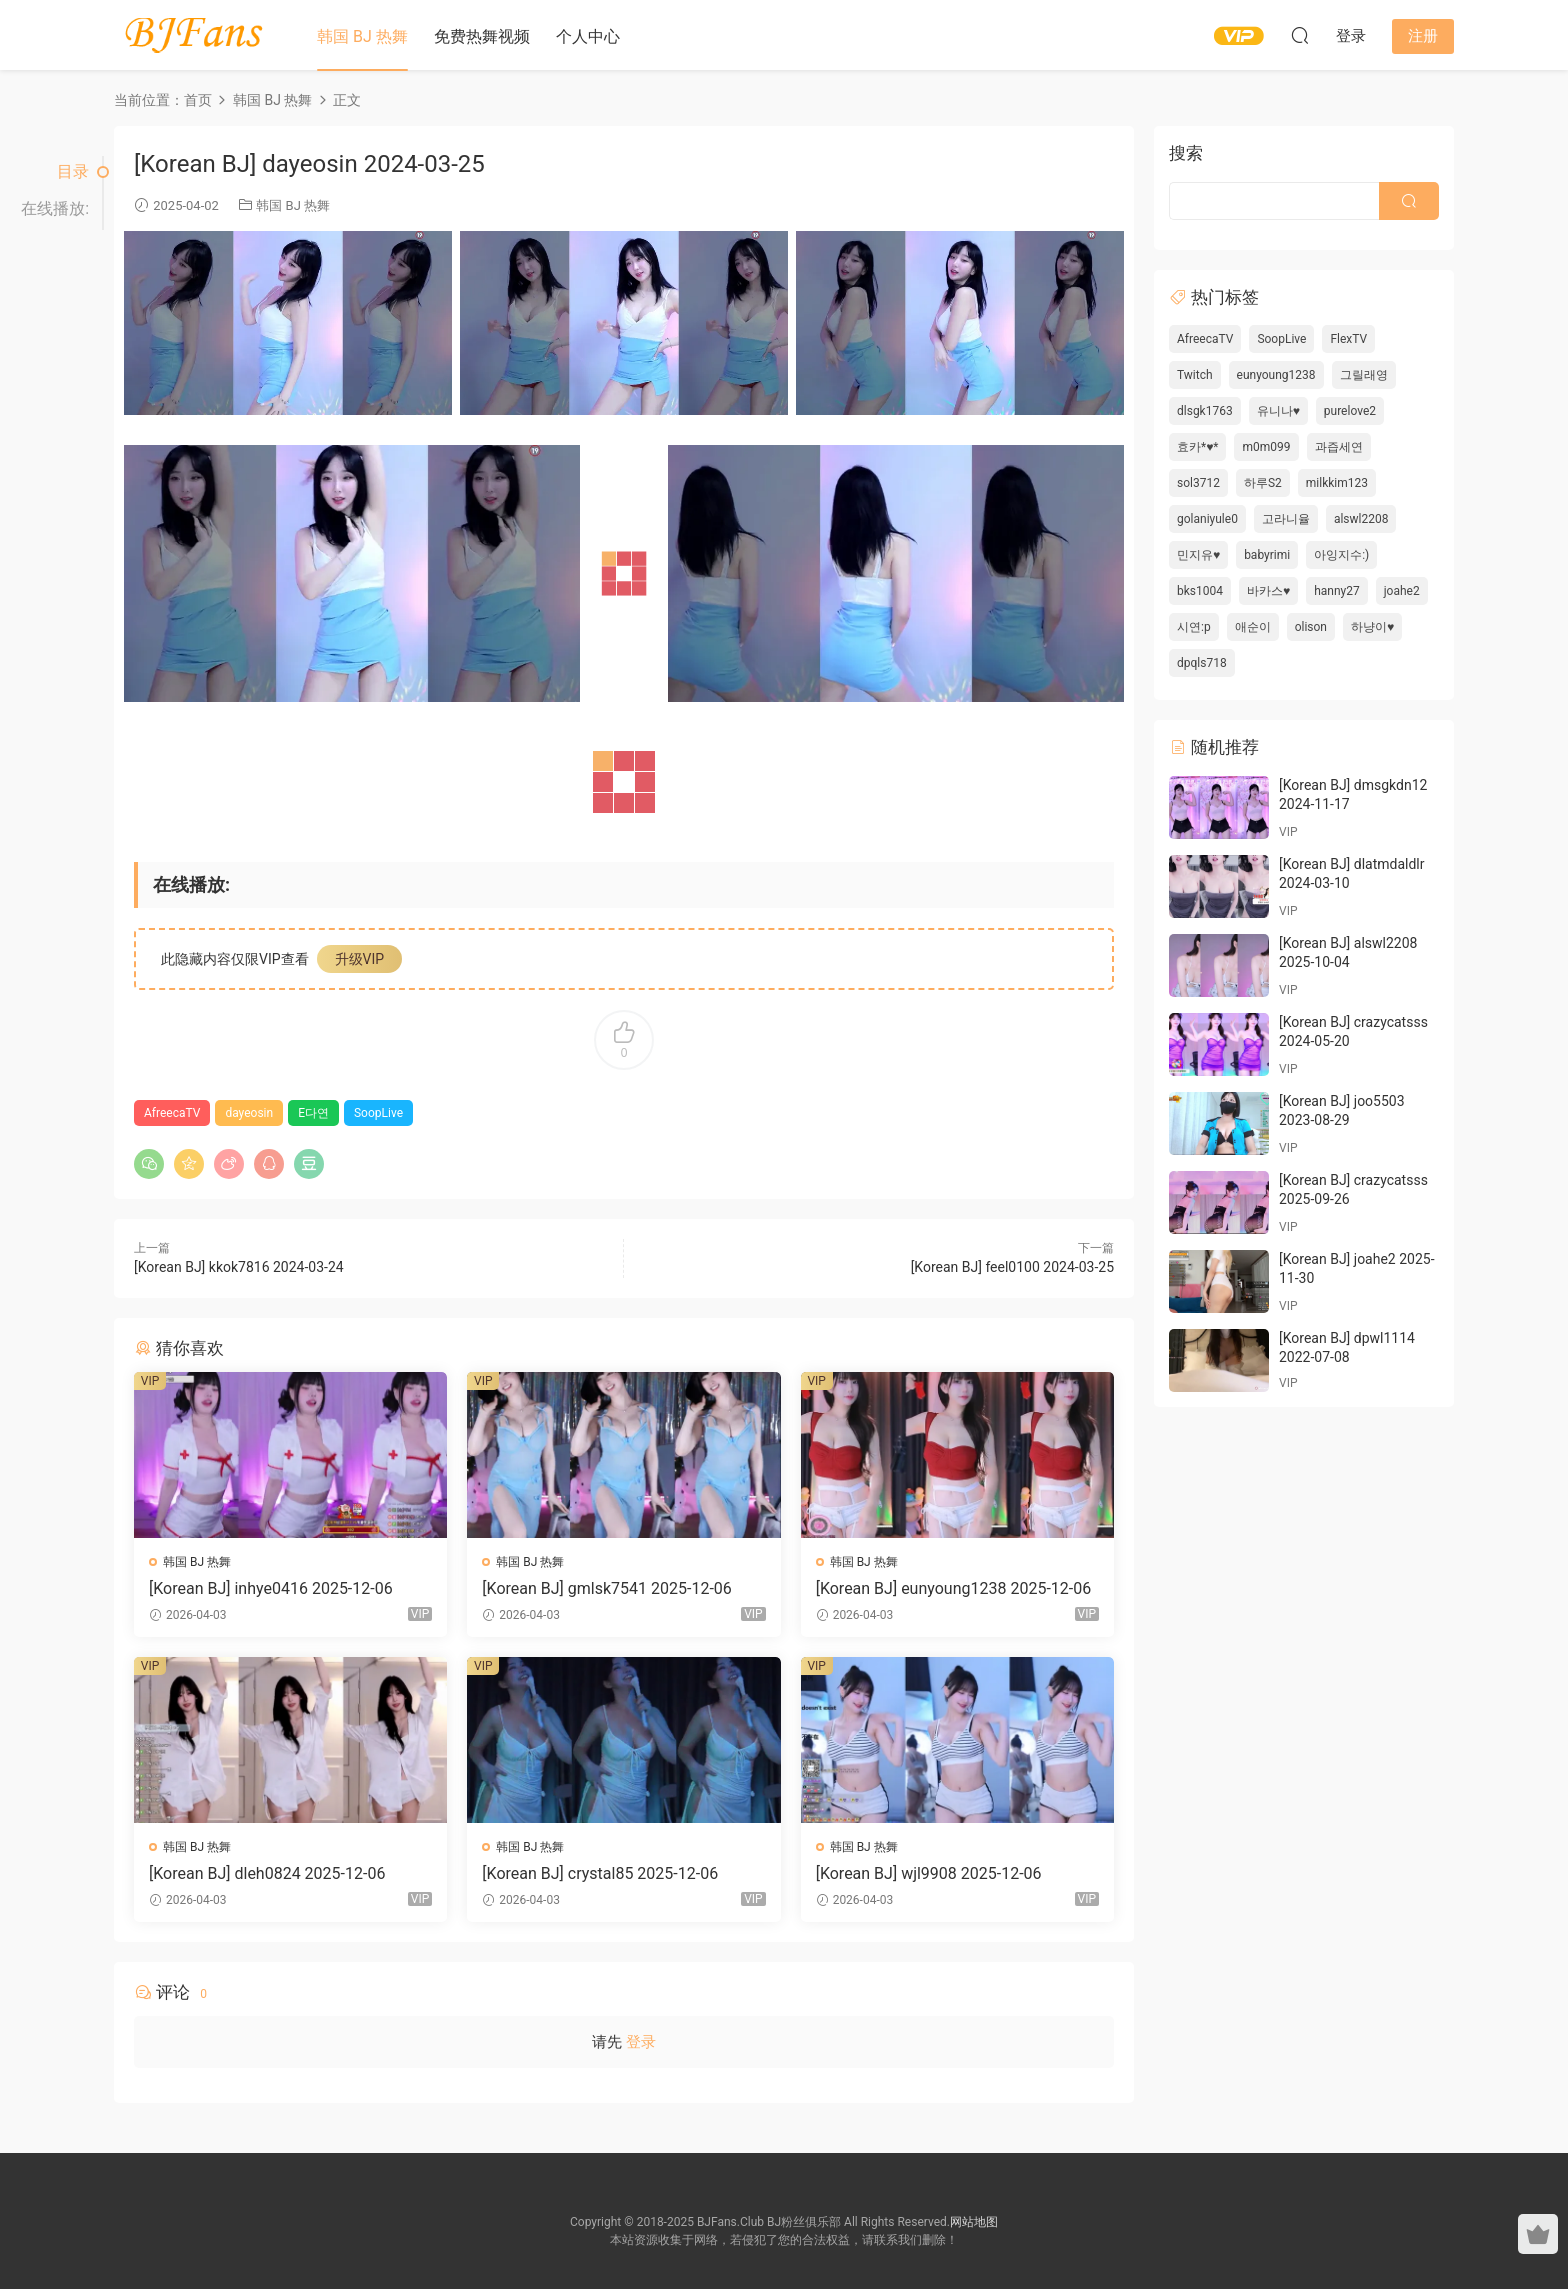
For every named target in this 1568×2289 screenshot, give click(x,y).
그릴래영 (1364, 375)
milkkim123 (1337, 483)
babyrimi (1267, 555)
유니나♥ (1278, 411)
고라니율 (1286, 519)
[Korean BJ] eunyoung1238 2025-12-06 (954, 1588)
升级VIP (360, 959)
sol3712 (1198, 483)
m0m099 (1266, 447)
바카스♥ (1268, 591)
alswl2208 (1361, 519)
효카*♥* (1197, 447)
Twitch (1195, 375)
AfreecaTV (172, 1113)
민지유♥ (1198, 555)
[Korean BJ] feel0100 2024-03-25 (1012, 1267)
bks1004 (1200, 591)
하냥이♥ (1372, 627)
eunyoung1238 (1276, 375)
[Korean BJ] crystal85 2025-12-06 (600, 1873)
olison (1311, 627)
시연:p (1194, 627)
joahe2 (1402, 591)
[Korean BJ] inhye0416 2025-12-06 (271, 1588)
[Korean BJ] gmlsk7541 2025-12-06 (606, 1588)
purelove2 (1350, 411)
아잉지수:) (1341, 555)
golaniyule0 (1207, 519)
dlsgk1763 (1205, 411)
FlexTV (1348, 339)
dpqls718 (1202, 663)
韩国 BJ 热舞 (362, 36)
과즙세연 (1339, 447)
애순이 (1253, 627)
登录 (641, 2042)
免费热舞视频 (482, 36)
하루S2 (1263, 483)
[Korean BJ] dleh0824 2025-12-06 (267, 1873)
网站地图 (974, 2222)
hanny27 (1337, 591)
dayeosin (249, 1113)
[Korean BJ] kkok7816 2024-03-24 (239, 1267)
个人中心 (588, 36)
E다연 (313, 1113)
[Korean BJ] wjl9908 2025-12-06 (929, 1873)
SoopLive (378, 1113)
